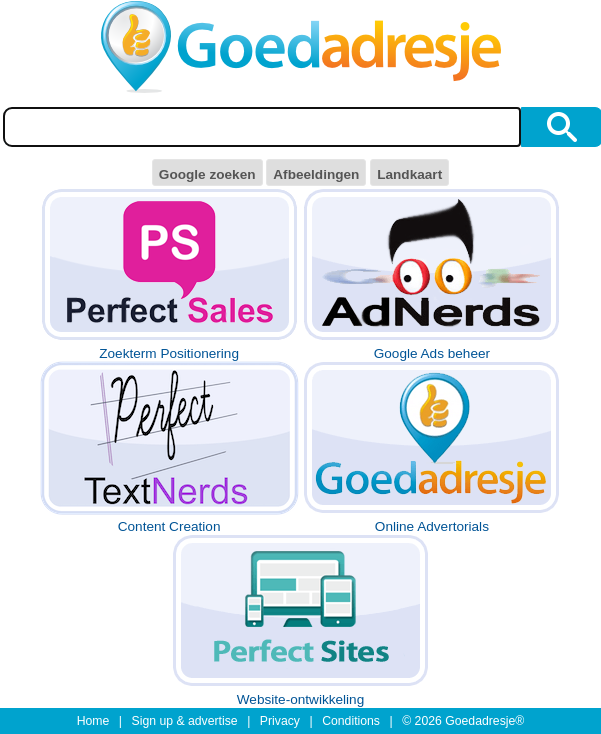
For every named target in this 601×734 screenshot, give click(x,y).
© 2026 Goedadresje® (463, 721)
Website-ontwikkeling (300, 620)
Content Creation (169, 447)
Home (93, 721)
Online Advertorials (431, 447)
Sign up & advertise (185, 721)
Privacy (280, 721)
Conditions (351, 721)
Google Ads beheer (431, 274)
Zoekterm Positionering (169, 274)
